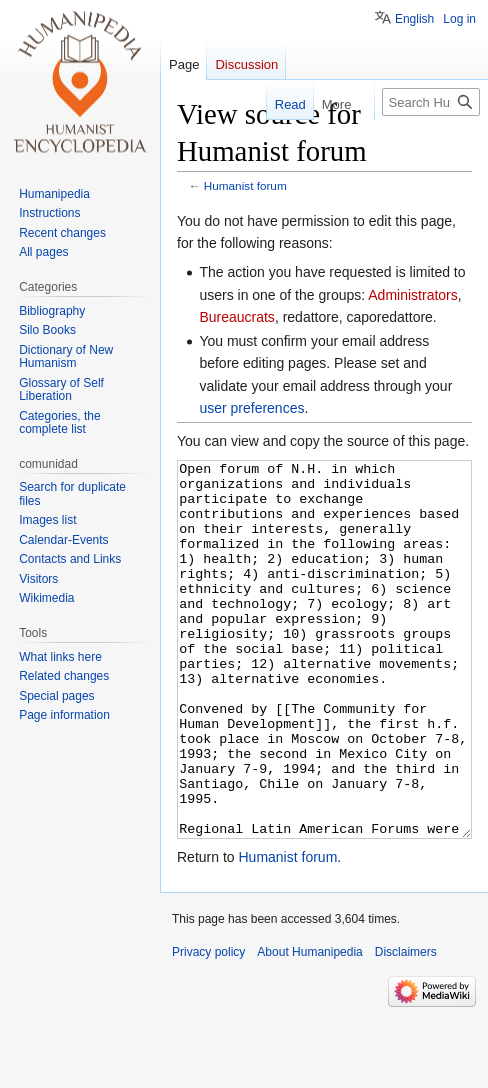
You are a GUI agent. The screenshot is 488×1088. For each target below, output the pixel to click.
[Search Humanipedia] (431, 102)
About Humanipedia (309, 1027)
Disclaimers (406, 1027)
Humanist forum (245, 185)
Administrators (412, 295)
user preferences (251, 408)
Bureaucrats (236, 317)
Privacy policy (208, 1027)
